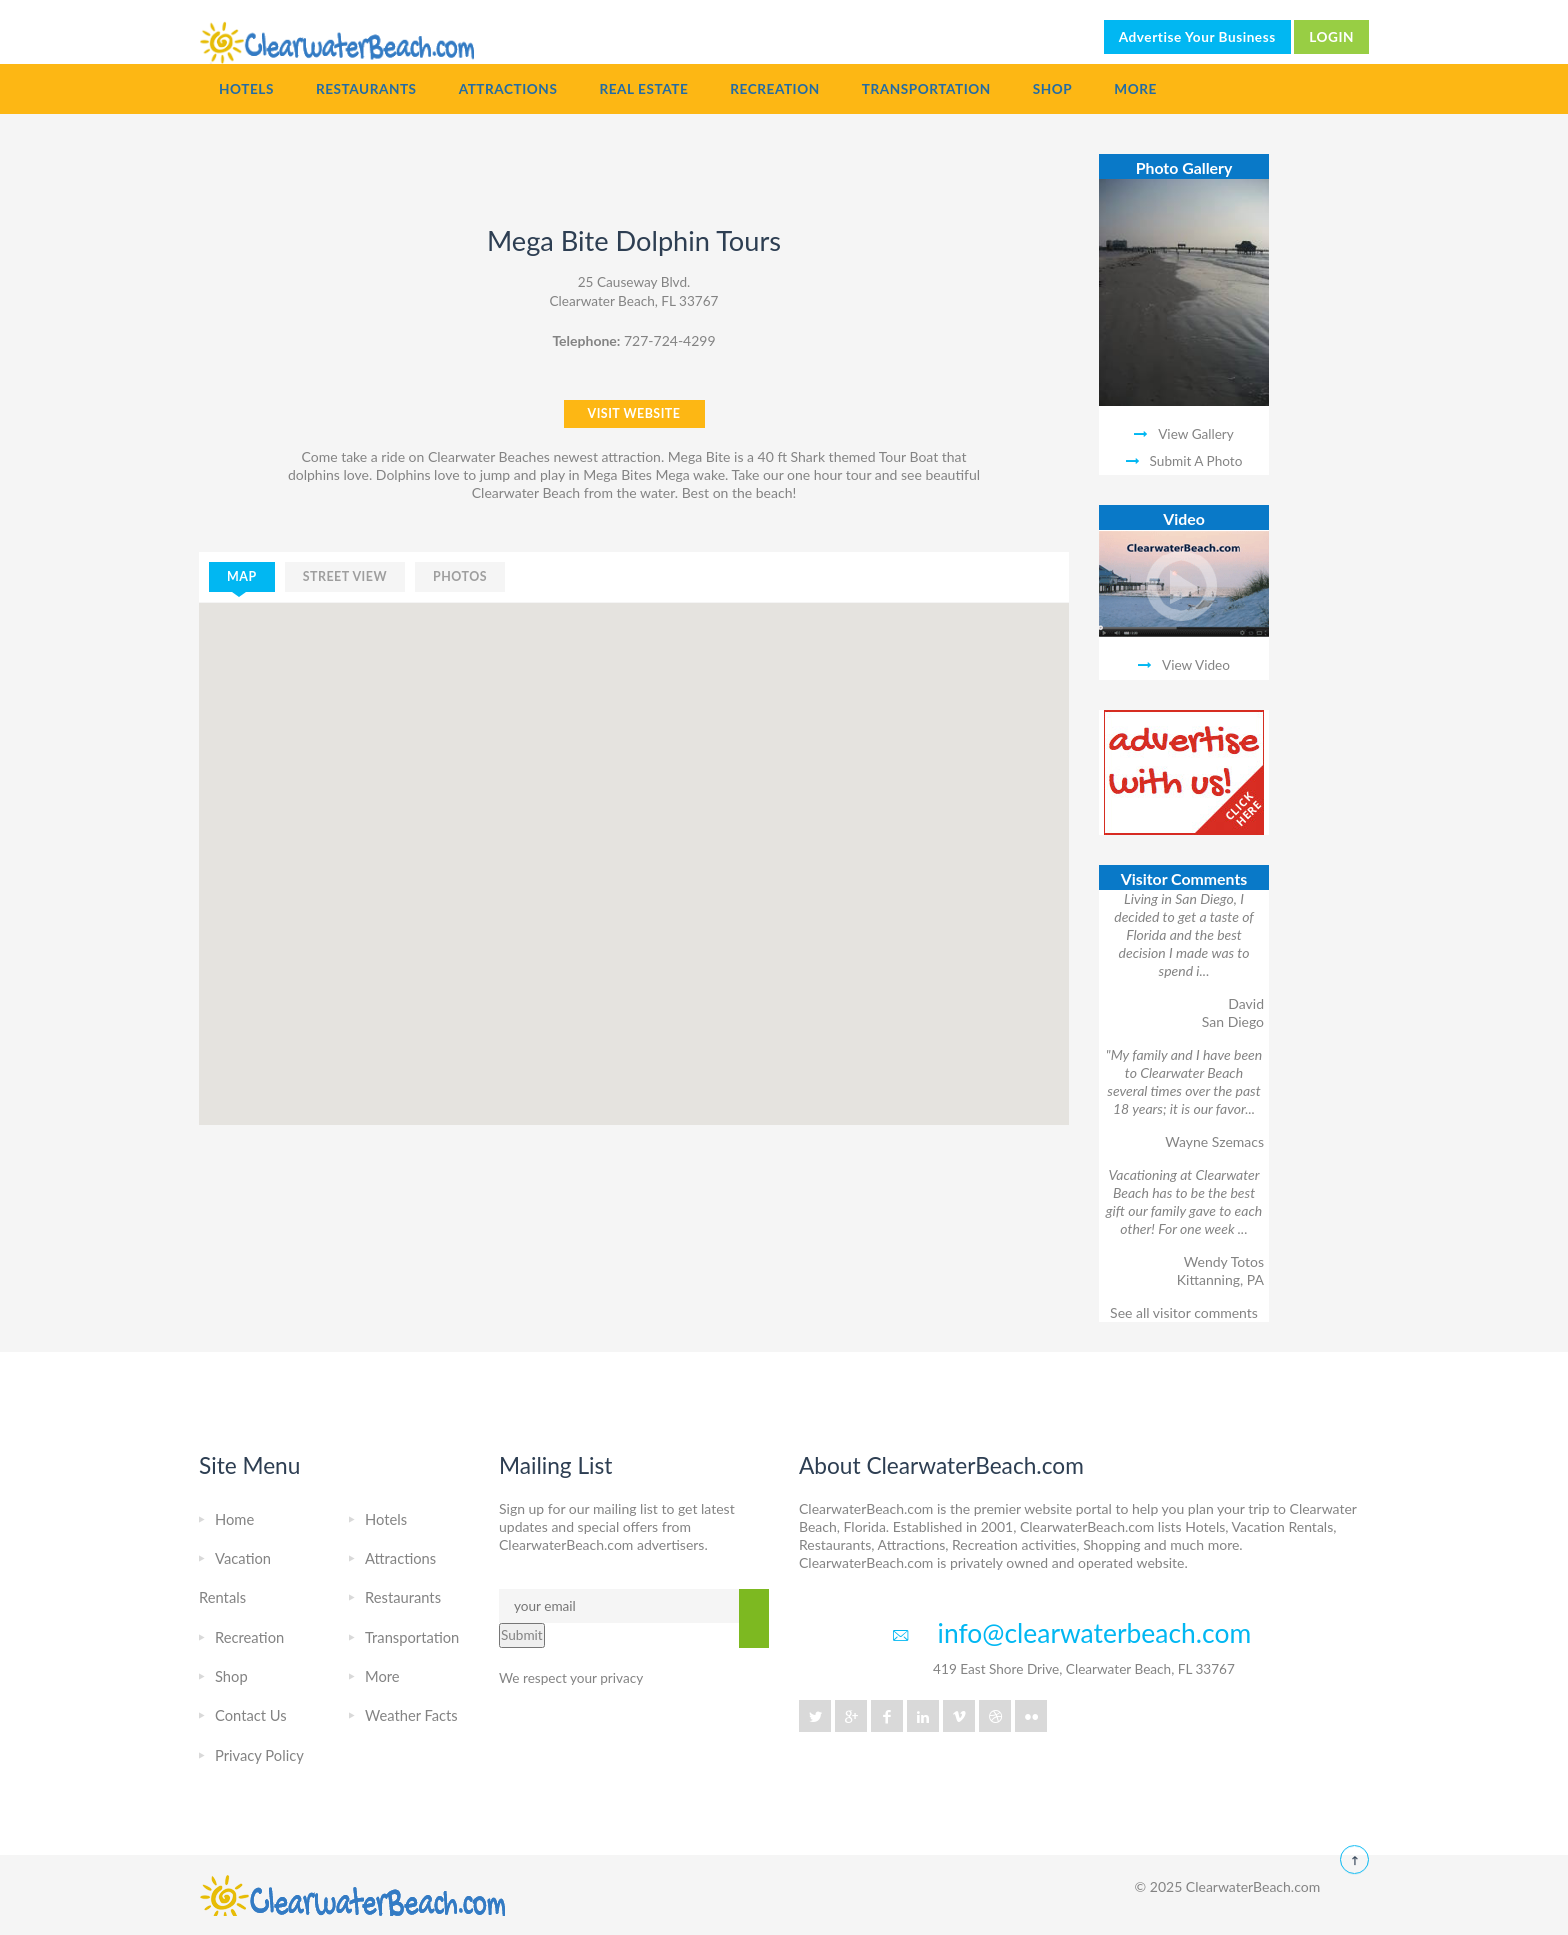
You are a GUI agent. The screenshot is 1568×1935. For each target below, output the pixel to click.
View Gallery (1196, 434)
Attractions (508, 89)
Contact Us (251, 1715)
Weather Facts (411, 1715)
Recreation (774, 89)
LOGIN (1331, 37)
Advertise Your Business (1197, 37)
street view (345, 576)
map (242, 576)
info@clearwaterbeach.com (1095, 1633)
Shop (1053, 89)
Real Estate (643, 89)
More (1135, 89)
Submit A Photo (1196, 461)
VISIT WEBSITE (634, 413)
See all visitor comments (1184, 1312)
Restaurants (366, 89)
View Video (1196, 665)
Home (234, 1519)
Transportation (926, 89)
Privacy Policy (259, 1755)
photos (460, 576)
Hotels (246, 89)
